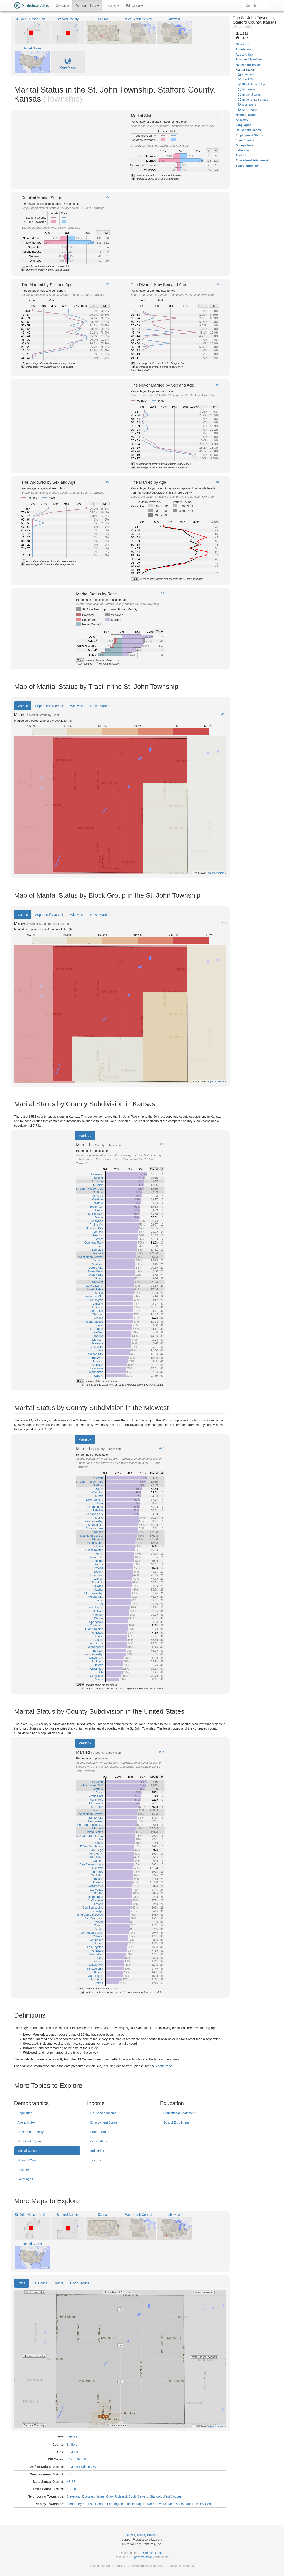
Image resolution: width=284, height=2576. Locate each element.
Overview (62, 5)
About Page (164, 2066)
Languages (25, 2179)
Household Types (30, 2141)
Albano (71, 2504)
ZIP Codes (40, 2283)
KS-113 (71, 2489)
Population (25, 2113)
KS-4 (69, 2474)
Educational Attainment (179, 2113)
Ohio (109, 2496)
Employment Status (103, 2122)
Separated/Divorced (49, 706)
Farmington (115, 2504)
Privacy (152, 2535)
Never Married (100, 706)
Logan (140, 2504)
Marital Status (27, 2151)
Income (112, 5)
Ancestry (24, 2169)
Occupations (99, 2141)
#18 (161, 1144)
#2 (107, 197)
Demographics (87, 5)
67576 (70, 2459)
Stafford (71, 2444)
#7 (107, 481)
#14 (223, 923)
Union (190, 2504)
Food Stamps (99, 2132)
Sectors (95, 2160)
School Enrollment (176, 2122)
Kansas (71, 2437)
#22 (161, 1448)
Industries (97, 2151)
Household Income (103, 2113)
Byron (82, 2504)
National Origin (28, 2160)
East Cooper (96, 2504)
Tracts (58, 2283)
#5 (217, 284)
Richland (120, 2496)
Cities (21, 2283)
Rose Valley (176, 2504)
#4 (107, 284)
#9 (162, 593)
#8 (217, 481)
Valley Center (205, 2504)
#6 (217, 384)
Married (23, 706)
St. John (72, 2452)
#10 (223, 714)
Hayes (99, 2496)
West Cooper (172, 2496)
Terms (141, 2535)
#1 (217, 115)
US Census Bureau (150, 2552)
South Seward (138, 2496)
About (131, 2535)
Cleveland (73, 2496)
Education (134, 5)
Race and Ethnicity (31, 2132)
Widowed (76, 706)
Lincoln (129, 2504)
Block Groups (79, 2283)
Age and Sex (26, 2122)
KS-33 (70, 2481)
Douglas (88, 2496)
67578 (81, 2459)
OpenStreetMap (142, 2557)
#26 (161, 1751)
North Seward (156, 2504)
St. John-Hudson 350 (81, 2467)
